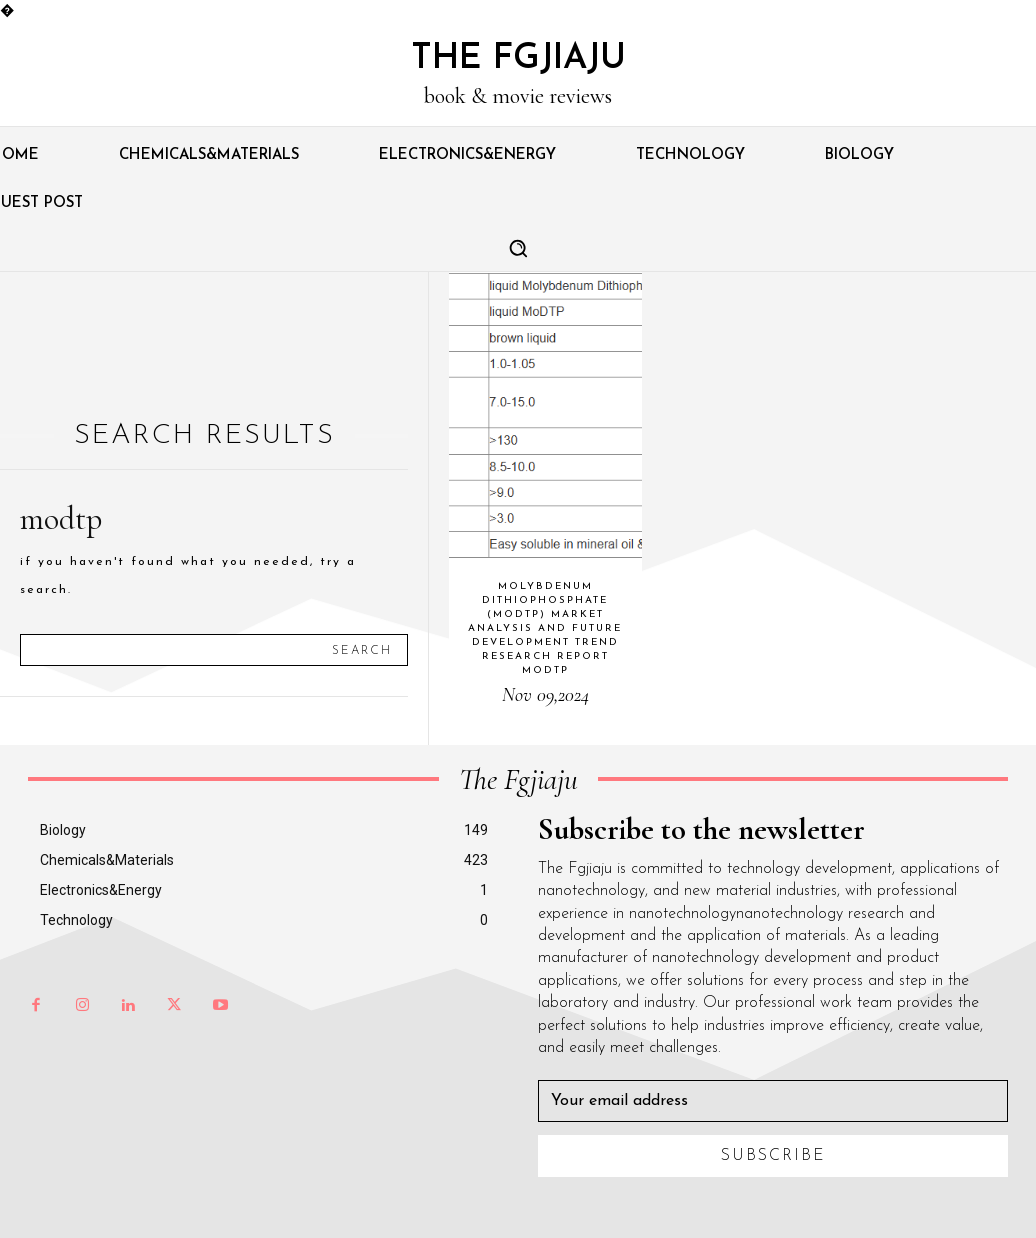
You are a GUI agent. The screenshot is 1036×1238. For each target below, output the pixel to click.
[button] (518, 248)
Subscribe (773, 1156)
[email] (773, 1101)
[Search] (362, 650)
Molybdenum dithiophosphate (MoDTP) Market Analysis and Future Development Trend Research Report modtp (545, 628)
